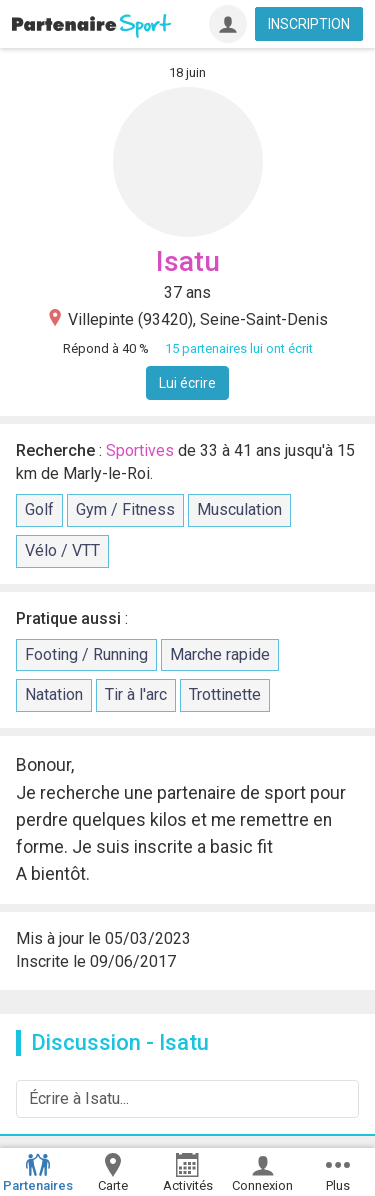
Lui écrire (187, 383)
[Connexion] (228, 24)
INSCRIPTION (309, 24)
